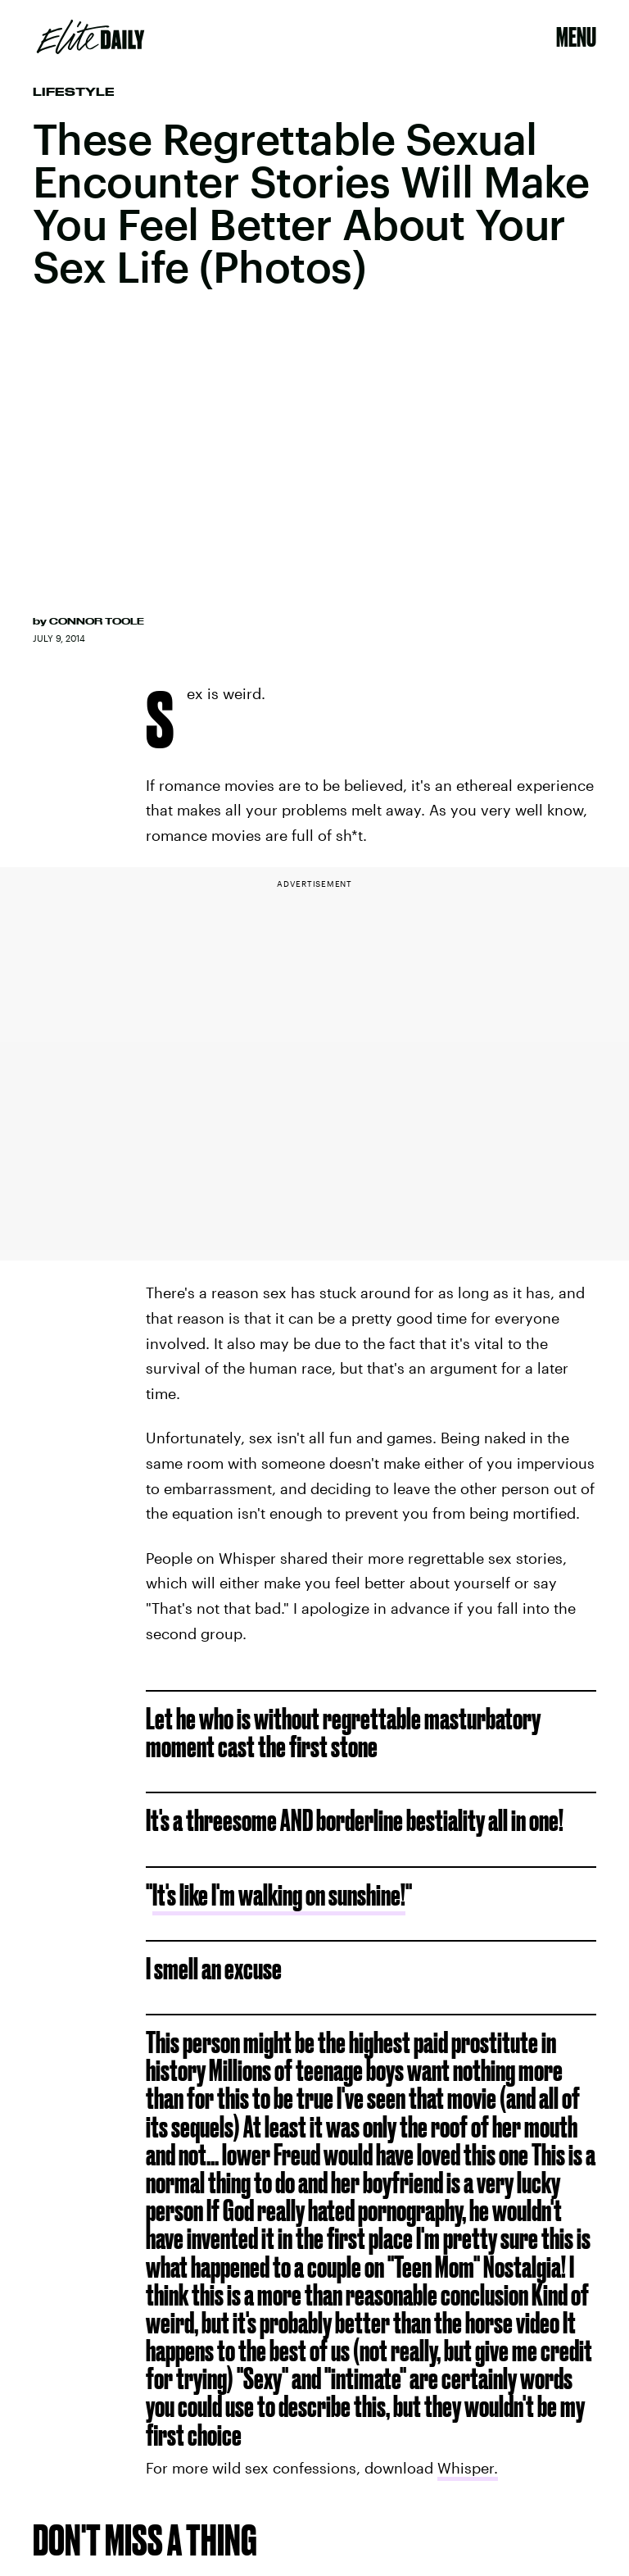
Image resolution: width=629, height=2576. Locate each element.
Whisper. (467, 2468)
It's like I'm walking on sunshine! (278, 1894)
